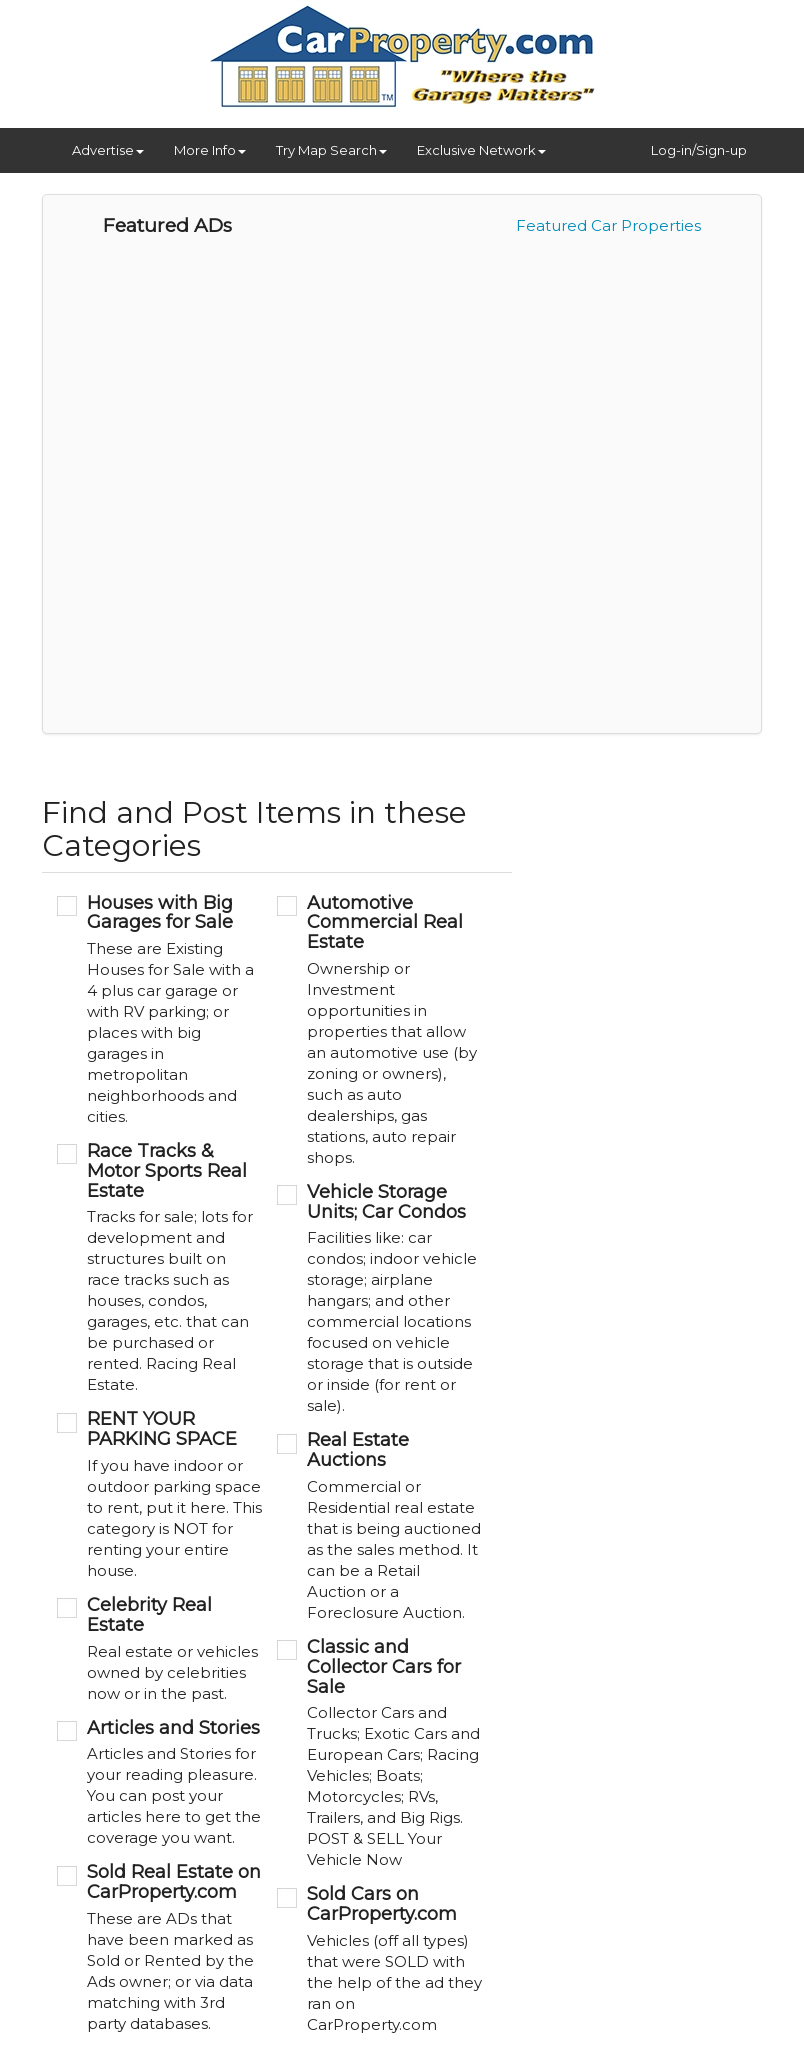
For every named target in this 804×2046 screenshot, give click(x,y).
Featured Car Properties (608, 225)
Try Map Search (331, 150)
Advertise (108, 150)
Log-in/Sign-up (699, 150)
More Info (210, 150)
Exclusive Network (481, 150)
